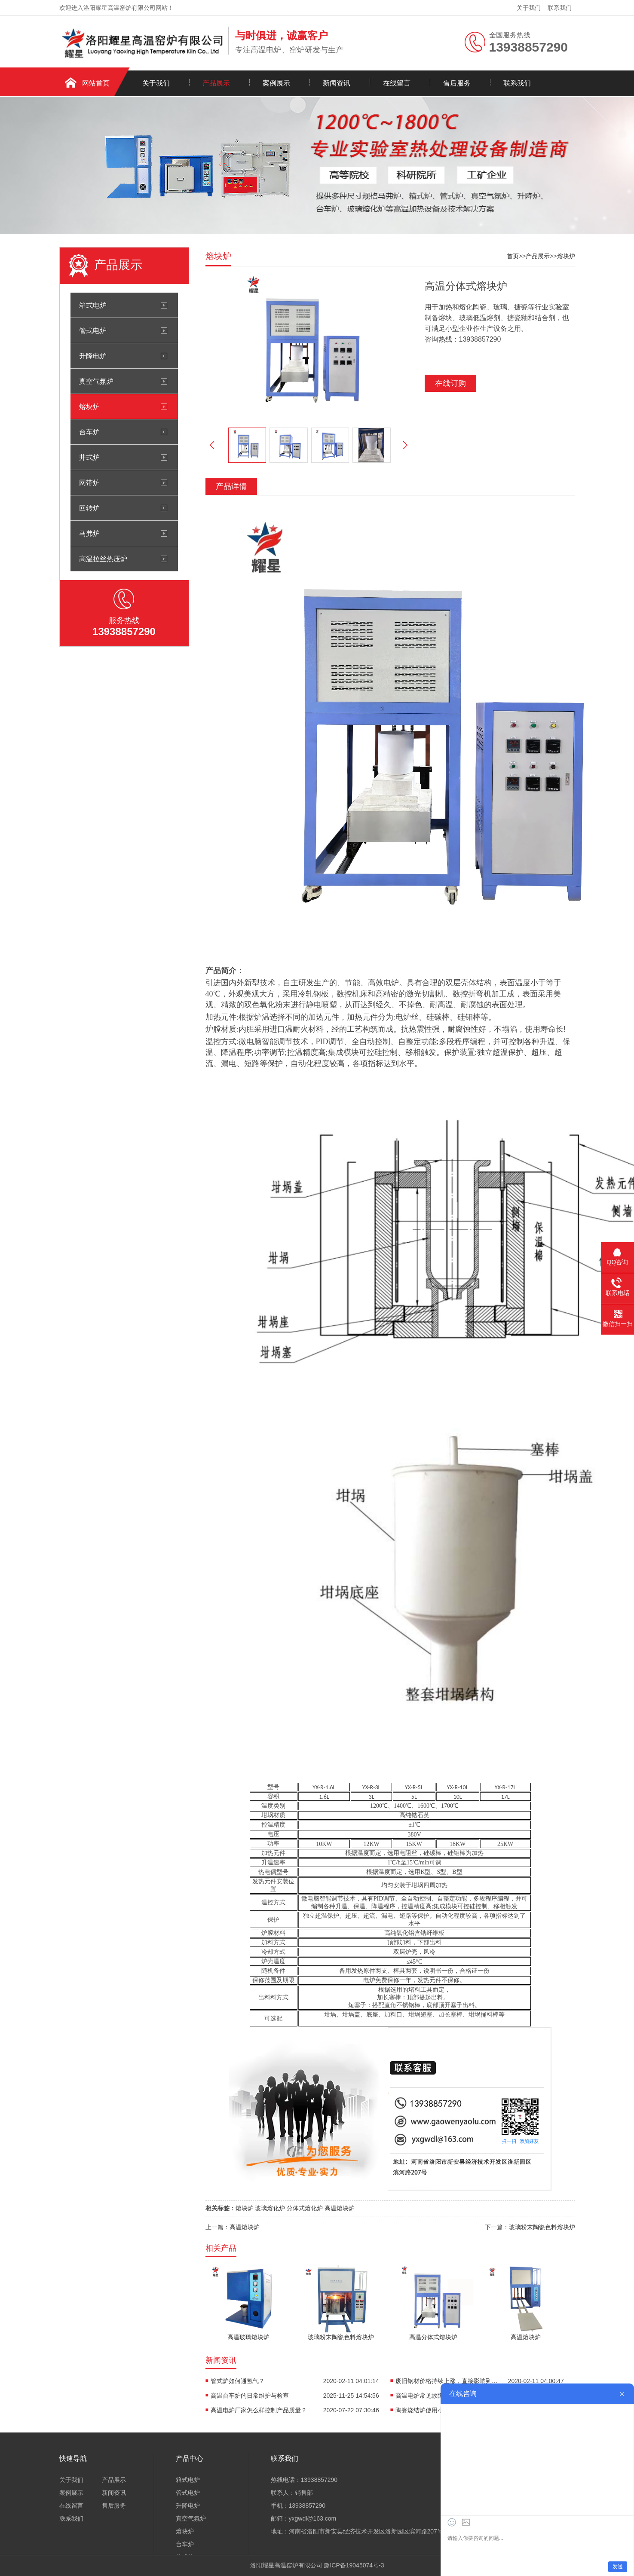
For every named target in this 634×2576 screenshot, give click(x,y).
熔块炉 (89, 406)
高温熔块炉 (245, 2227)
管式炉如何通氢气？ (238, 2380)
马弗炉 (89, 533)
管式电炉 (93, 330)
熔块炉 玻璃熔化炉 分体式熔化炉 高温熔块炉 (295, 2208)
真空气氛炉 (96, 381)
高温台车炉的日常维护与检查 (250, 2395)
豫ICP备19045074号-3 (354, 2565)
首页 (513, 256)
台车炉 (89, 432)
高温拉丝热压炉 (103, 558)
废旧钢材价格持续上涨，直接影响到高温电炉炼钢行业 (447, 2380)
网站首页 (96, 83)
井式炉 (89, 457)
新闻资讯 (336, 83)
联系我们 (560, 7)
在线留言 (396, 83)
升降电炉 (93, 356)
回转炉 (89, 508)
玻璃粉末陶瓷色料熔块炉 (542, 2227)
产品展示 (216, 83)
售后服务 (457, 83)
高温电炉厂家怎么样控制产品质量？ (259, 2410)
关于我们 (529, 7)
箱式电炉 (93, 305)
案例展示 (276, 83)
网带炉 (89, 482)
